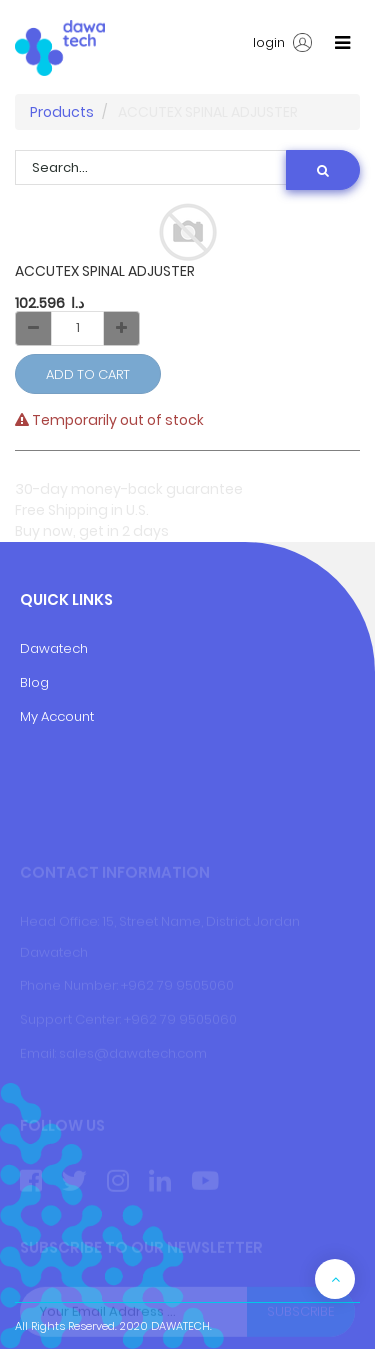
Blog (34, 682)
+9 (132, 1019)
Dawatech (54, 648)
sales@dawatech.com (133, 1053)
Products (62, 112)
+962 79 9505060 (177, 985)
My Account (57, 716)
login (282, 43)
